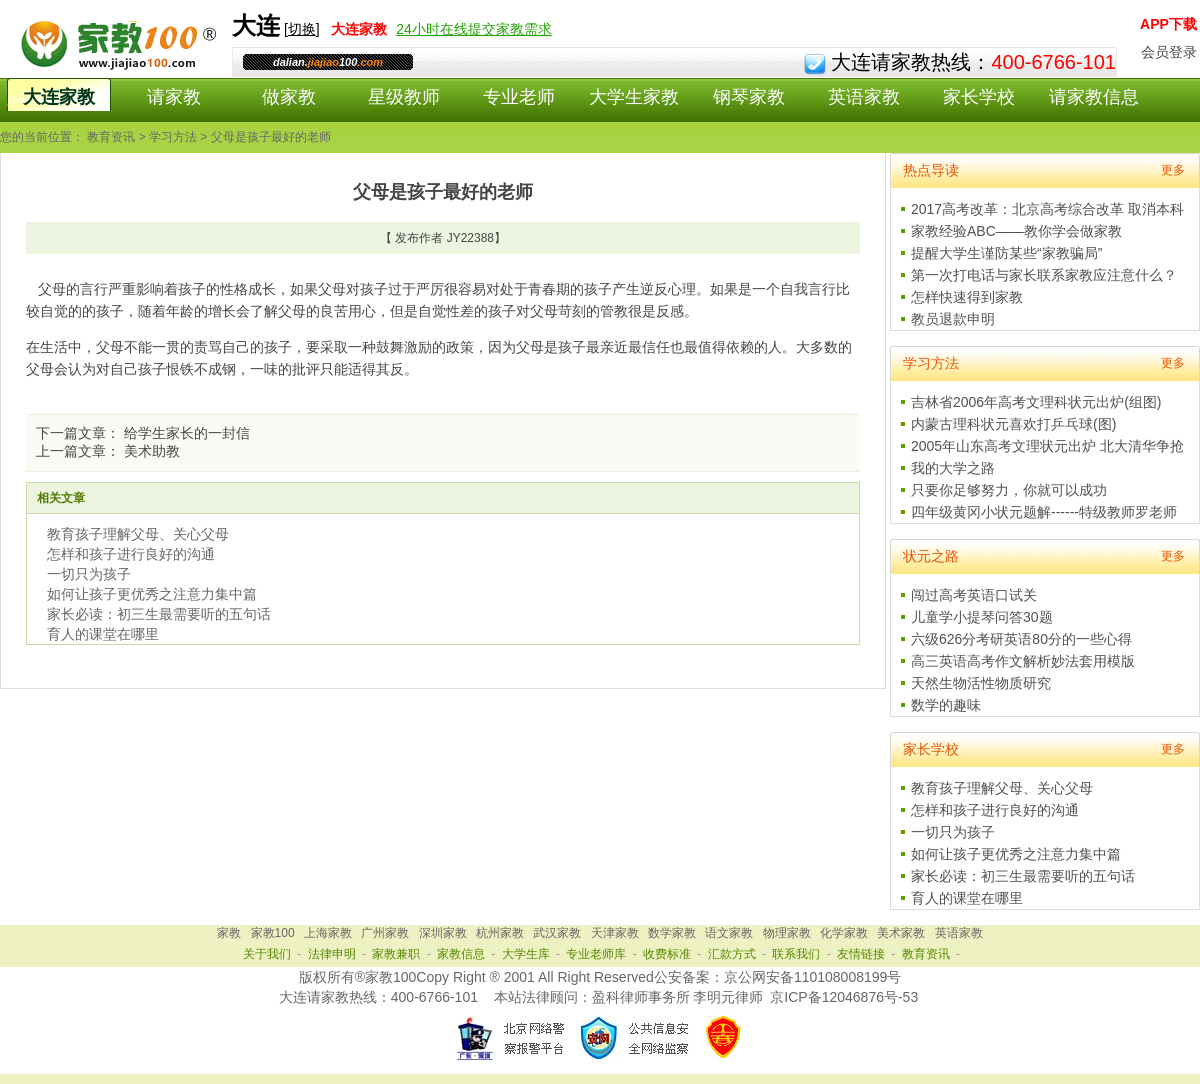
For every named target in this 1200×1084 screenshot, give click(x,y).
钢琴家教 (749, 97)
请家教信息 (1094, 97)
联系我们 (796, 954)
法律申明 (332, 954)
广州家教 (385, 933)
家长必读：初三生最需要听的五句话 (159, 614)
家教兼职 (396, 954)
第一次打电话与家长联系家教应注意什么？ (1044, 275)
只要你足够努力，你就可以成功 (1009, 490)
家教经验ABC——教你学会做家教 (1016, 231)
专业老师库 (596, 954)
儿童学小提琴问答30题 (982, 617)
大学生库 (526, 954)
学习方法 (173, 137)
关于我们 (267, 954)
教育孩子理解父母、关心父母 (138, 534)
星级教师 (404, 97)
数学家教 (672, 933)
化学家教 (844, 933)
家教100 (273, 933)
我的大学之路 (953, 468)
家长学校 (979, 97)
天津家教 (615, 933)
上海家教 (328, 933)
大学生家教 (634, 97)
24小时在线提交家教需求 (474, 29)
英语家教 (864, 97)
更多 (1173, 170)
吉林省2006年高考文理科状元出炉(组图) (1036, 402)
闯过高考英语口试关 (974, 595)
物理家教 (787, 933)
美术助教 (152, 451)
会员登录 (1169, 52)
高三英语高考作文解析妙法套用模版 (1023, 661)
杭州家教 (500, 933)
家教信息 (461, 954)
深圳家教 (443, 933)
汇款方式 (732, 954)
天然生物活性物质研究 (981, 683)
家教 (229, 933)
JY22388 (470, 238)
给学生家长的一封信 (187, 433)
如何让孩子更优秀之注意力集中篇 (152, 594)
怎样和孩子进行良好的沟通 (131, 554)
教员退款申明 (953, 319)
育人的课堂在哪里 (103, 634)
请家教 (174, 97)
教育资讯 (111, 137)
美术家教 (901, 933)
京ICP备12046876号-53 (844, 997)
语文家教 (729, 933)
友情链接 (861, 954)
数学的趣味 (946, 705)
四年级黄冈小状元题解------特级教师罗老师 (1044, 512)
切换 (302, 29)
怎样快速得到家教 (967, 297)
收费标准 (667, 954)
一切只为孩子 (89, 574)
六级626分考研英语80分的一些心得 (1021, 639)
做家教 (289, 97)
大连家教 (59, 97)
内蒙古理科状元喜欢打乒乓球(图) (1013, 424)
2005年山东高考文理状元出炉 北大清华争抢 (1047, 446)
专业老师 (519, 97)
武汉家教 (557, 933)
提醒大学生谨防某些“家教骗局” (1006, 253)
